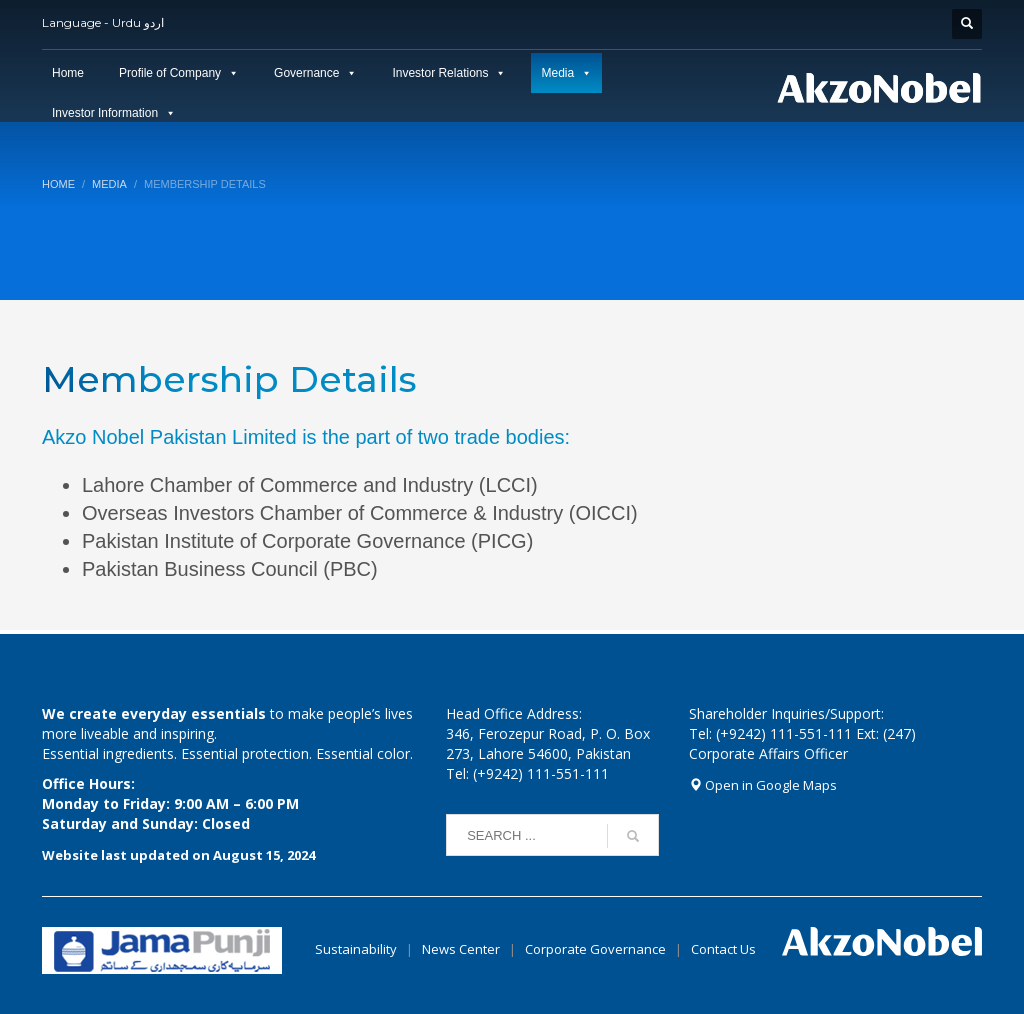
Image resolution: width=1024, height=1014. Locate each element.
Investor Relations (440, 73)
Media (557, 73)
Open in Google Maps (763, 785)
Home (68, 73)
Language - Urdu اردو (103, 22)
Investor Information (105, 113)
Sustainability (356, 949)
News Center (462, 949)
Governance (306, 73)
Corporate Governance (595, 949)
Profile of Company (170, 73)
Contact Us (723, 949)
